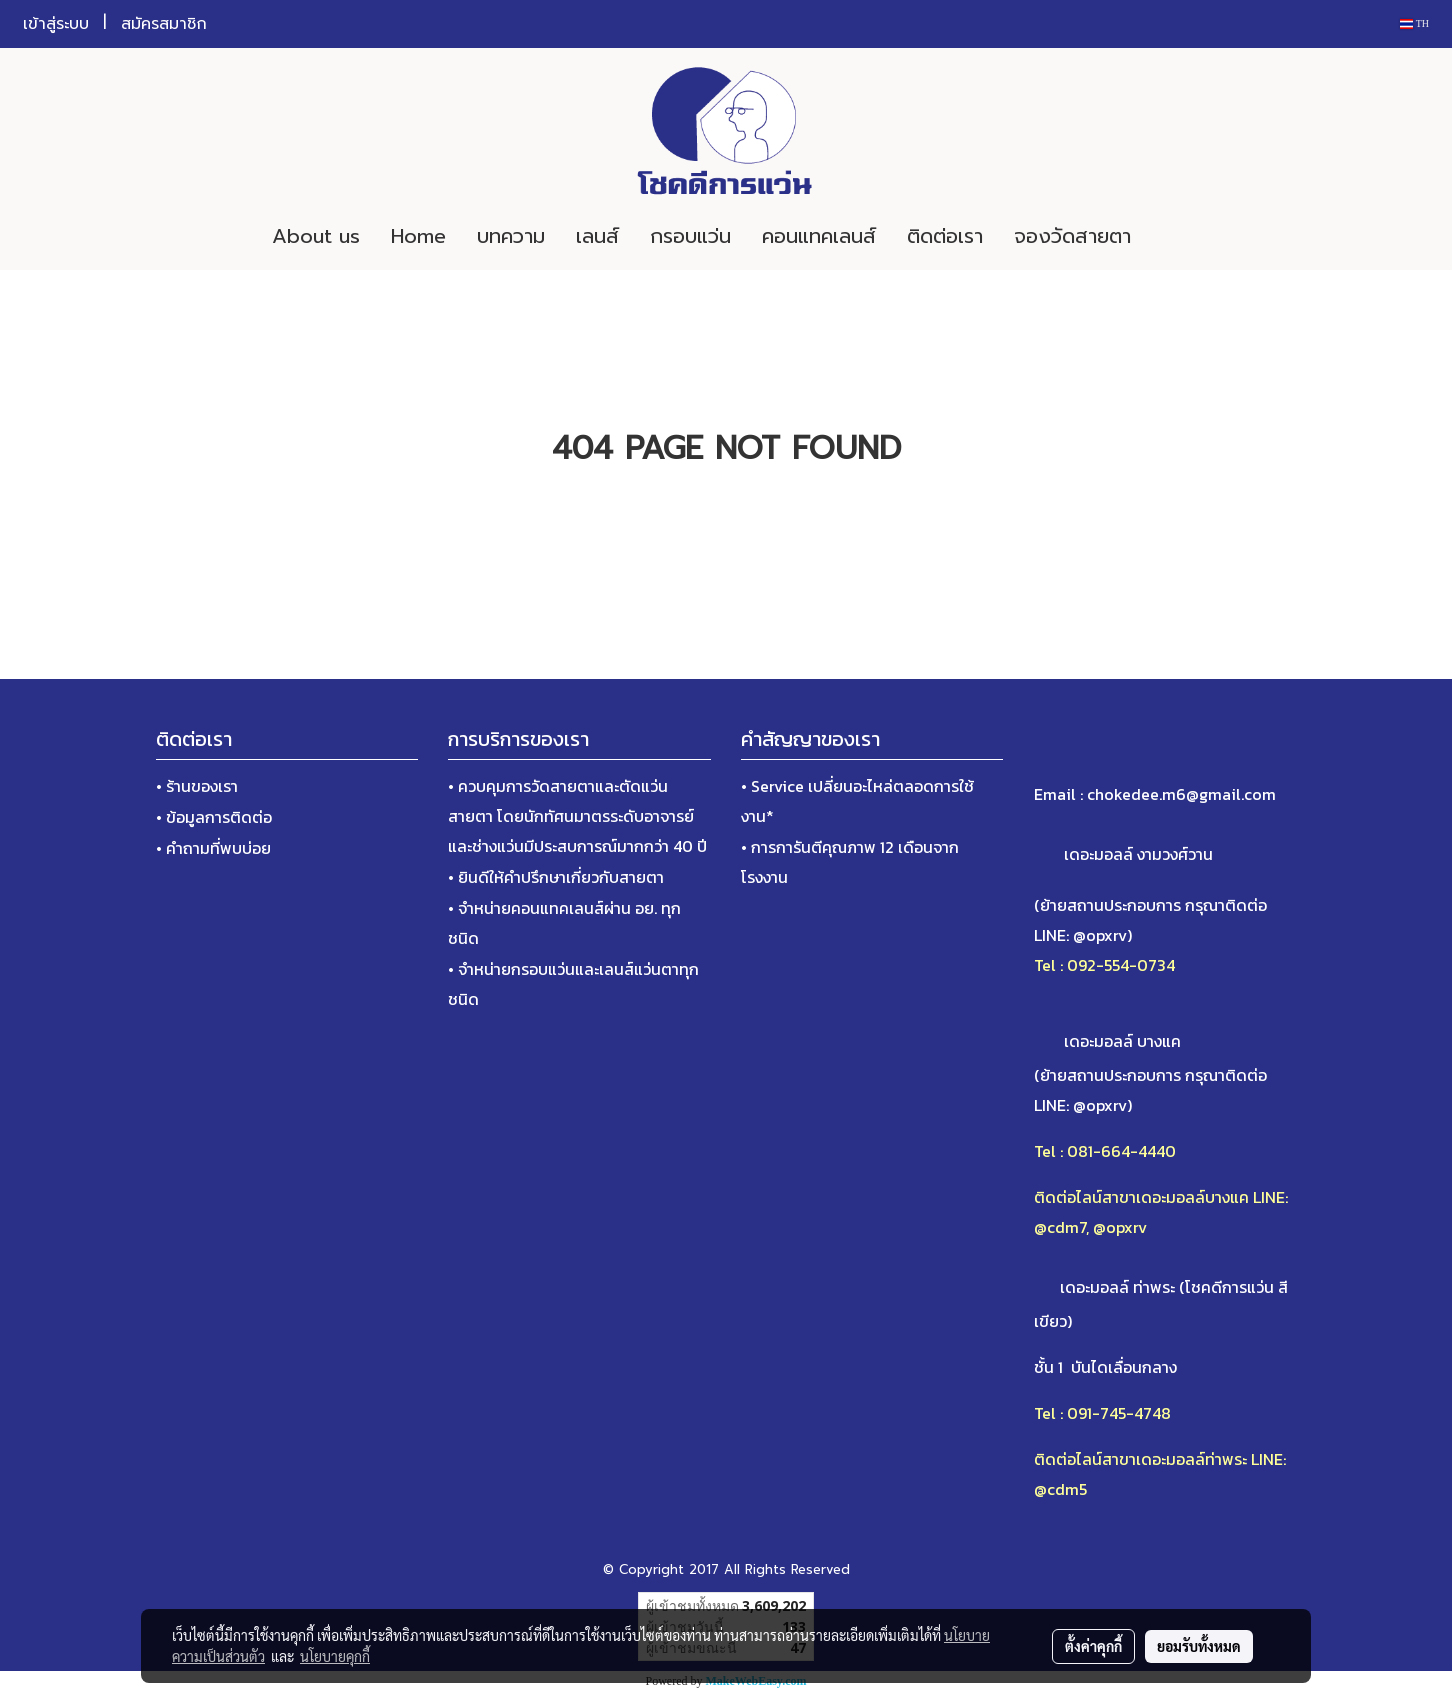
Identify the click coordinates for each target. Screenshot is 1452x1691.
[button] (1176, 236)
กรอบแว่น (690, 236)
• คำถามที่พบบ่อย (213, 848)
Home (418, 236)
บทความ (511, 236)
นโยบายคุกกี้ (335, 1656)
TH (1414, 23)
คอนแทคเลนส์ (819, 236)
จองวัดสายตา (1072, 236)
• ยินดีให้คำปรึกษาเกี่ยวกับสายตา (556, 877)
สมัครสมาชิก (164, 24)
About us (316, 236)
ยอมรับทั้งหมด (1199, 1646)
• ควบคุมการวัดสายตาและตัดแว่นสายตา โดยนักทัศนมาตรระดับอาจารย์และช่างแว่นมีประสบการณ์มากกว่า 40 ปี (577, 816)
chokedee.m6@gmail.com (1181, 794)
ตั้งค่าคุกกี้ (1093, 1646)
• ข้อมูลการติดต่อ (214, 817)
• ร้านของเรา (197, 786)
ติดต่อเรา (945, 236)
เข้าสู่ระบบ (56, 24)
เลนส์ (597, 236)
